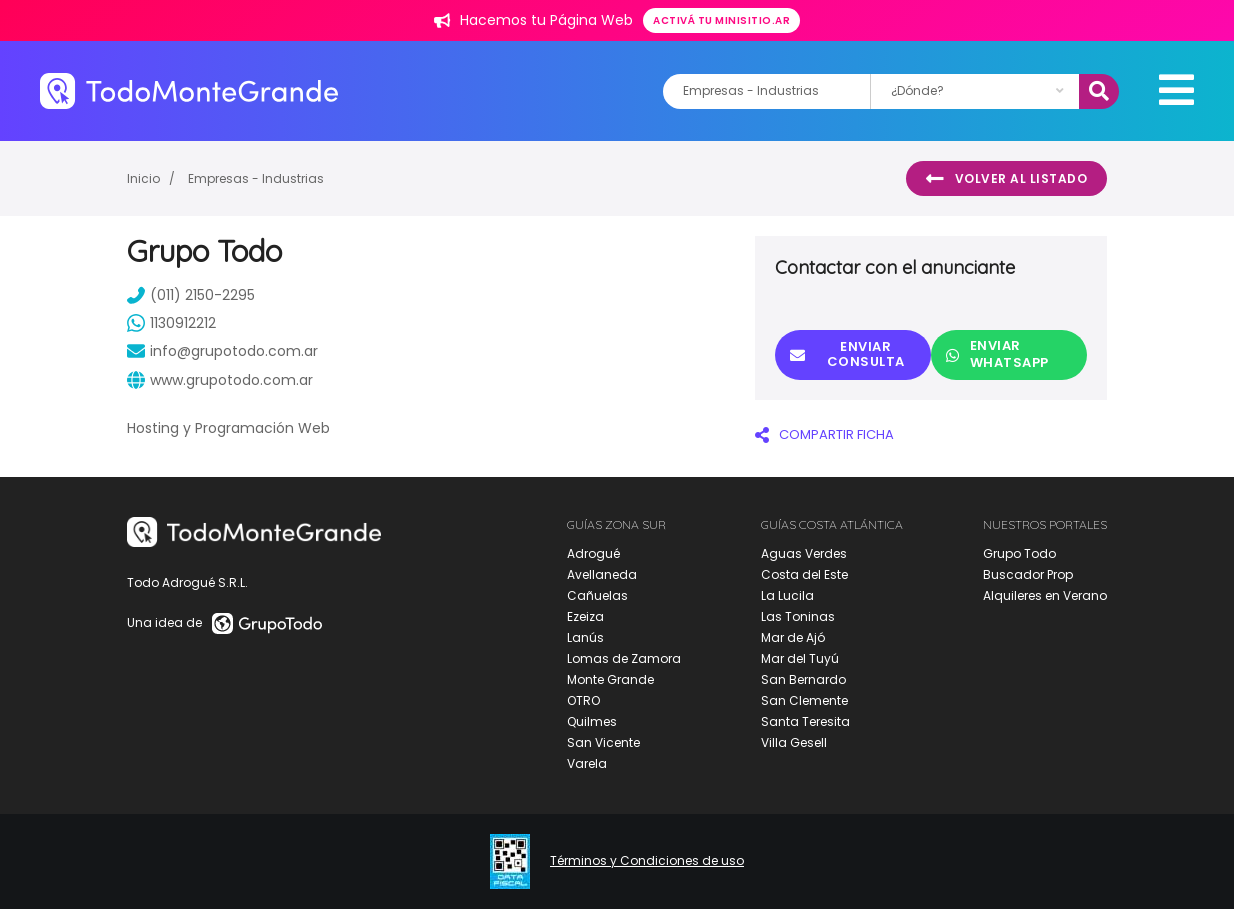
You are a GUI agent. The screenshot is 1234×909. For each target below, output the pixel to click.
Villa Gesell (794, 742)
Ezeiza (585, 616)
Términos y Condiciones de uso (647, 861)
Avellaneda (602, 574)
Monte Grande (610, 679)
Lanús (585, 637)
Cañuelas (597, 595)
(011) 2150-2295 (191, 295)
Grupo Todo (1019, 553)
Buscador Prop (1028, 574)
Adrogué (593, 553)
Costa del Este (804, 574)
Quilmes (592, 721)
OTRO (583, 700)
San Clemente (804, 700)
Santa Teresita (805, 721)
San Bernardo (803, 679)
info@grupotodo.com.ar (222, 351)
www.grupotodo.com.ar (220, 380)
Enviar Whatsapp (997, 354)
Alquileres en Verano (1045, 595)
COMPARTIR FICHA (824, 434)
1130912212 (171, 323)
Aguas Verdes (804, 553)
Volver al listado (1006, 179)
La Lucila (787, 595)
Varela (587, 763)
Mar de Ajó (793, 637)
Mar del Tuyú (800, 658)
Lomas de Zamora (624, 658)
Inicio (143, 178)
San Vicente (603, 742)
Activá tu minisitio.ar (721, 20)
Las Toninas (798, 616)
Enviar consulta (847, 354)
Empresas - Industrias (256, 178)
